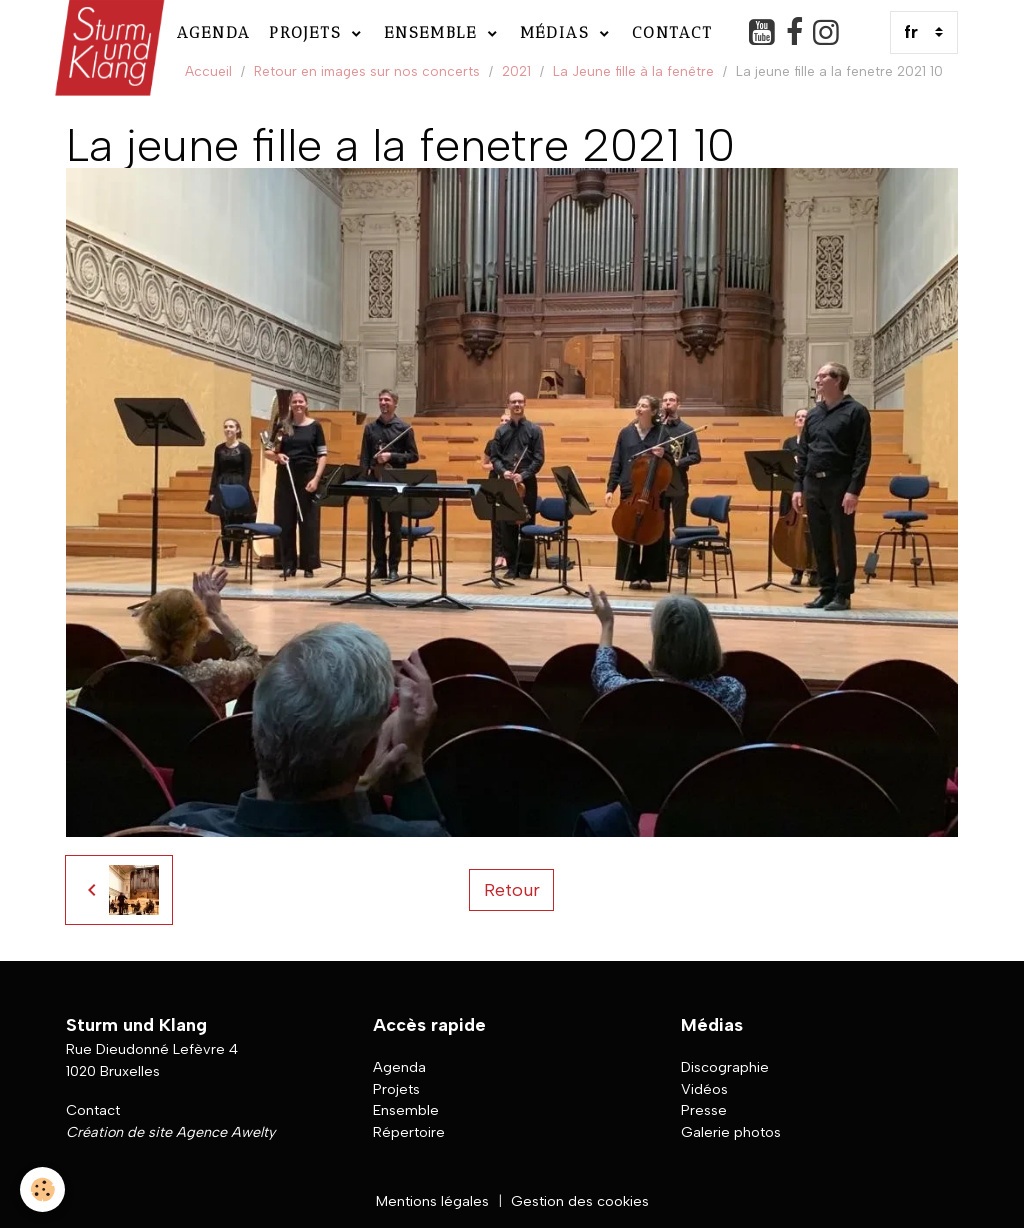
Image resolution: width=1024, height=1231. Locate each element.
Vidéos (704, 1089)
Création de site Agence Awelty (170, 1132)
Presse (704, 1110)
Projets (308, 32)
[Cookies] (42, 1189)
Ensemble (434, 32)
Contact (672, 32)
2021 (516, 71)
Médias (558, 32)
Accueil (208, 71)
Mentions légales (432, 1201)
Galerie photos (731, 1132)
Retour (512, 890)
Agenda (214, 32)
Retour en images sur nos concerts (367, 71)
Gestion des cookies (580, 1201)
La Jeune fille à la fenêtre (633, 71)
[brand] (107, 32)
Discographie (725, 1067)
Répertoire (409, 1132)
